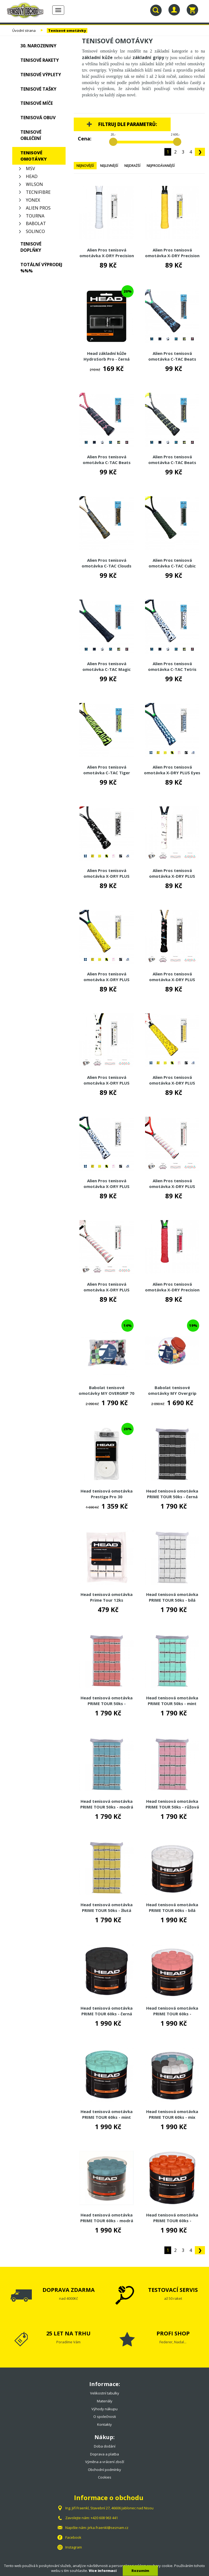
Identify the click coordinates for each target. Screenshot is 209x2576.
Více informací (102, 2570)
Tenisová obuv (38, 118)
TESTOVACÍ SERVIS (173, 2289)
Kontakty (104, 2424)
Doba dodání (104, 2446)
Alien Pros (38, 208)
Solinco (35, 231)
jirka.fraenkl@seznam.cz (108, 2527)
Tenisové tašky (38, 89)
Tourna (35, 216)
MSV (30, 168)
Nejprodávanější (161, 165)
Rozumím (140, 2570)
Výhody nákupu (104, 2408)
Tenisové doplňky (30, 247)
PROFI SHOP (173, 2333)
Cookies (104, 2477)
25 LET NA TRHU (68, 2333)
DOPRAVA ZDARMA (68, 2289)
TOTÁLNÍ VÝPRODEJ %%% (41, 268)
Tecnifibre (38, 192)
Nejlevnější (109, 165)
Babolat (36, 223)
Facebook (73, 2537)
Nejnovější (85, 165)
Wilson (34, 184)
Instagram (73, 2547)
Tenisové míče (36, 103)
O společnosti (104, 2416)
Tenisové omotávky (67, 30)
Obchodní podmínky (104, 2469)
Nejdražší (132, 165)
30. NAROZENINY (38, 46)
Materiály (104, 2401)
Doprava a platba (104, 2454)
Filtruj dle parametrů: (127, 124)
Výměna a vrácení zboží (104, 2461)
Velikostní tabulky (104, 2393)
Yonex (33, 200)
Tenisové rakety (39, 60)
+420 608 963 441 (104, 2517)
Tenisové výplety (40, 75)
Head (32, 176)
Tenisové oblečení (30, 135)
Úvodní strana (24, 30)
